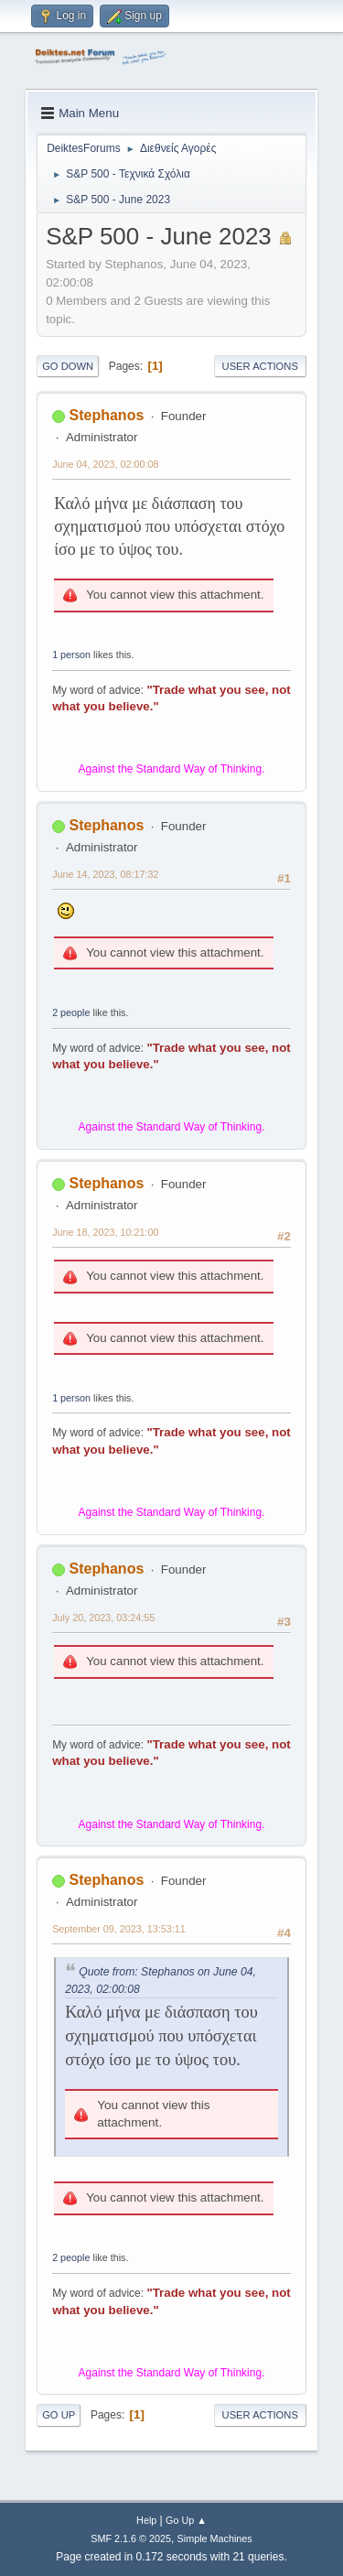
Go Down (67, 366)
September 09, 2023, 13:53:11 (119, 1928)
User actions (260, 366)
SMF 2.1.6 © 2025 (131, 2538)
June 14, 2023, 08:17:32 (105, 874)
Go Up (58, 2414)
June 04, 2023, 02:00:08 (105, 464)
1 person (71, 654)
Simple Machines (214, 2538)
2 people (71, 1012)
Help (146, 2520)
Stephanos (107, 415)
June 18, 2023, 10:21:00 (105, 1232)
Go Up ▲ (186, 2520)
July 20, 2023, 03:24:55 (103, 1617)
